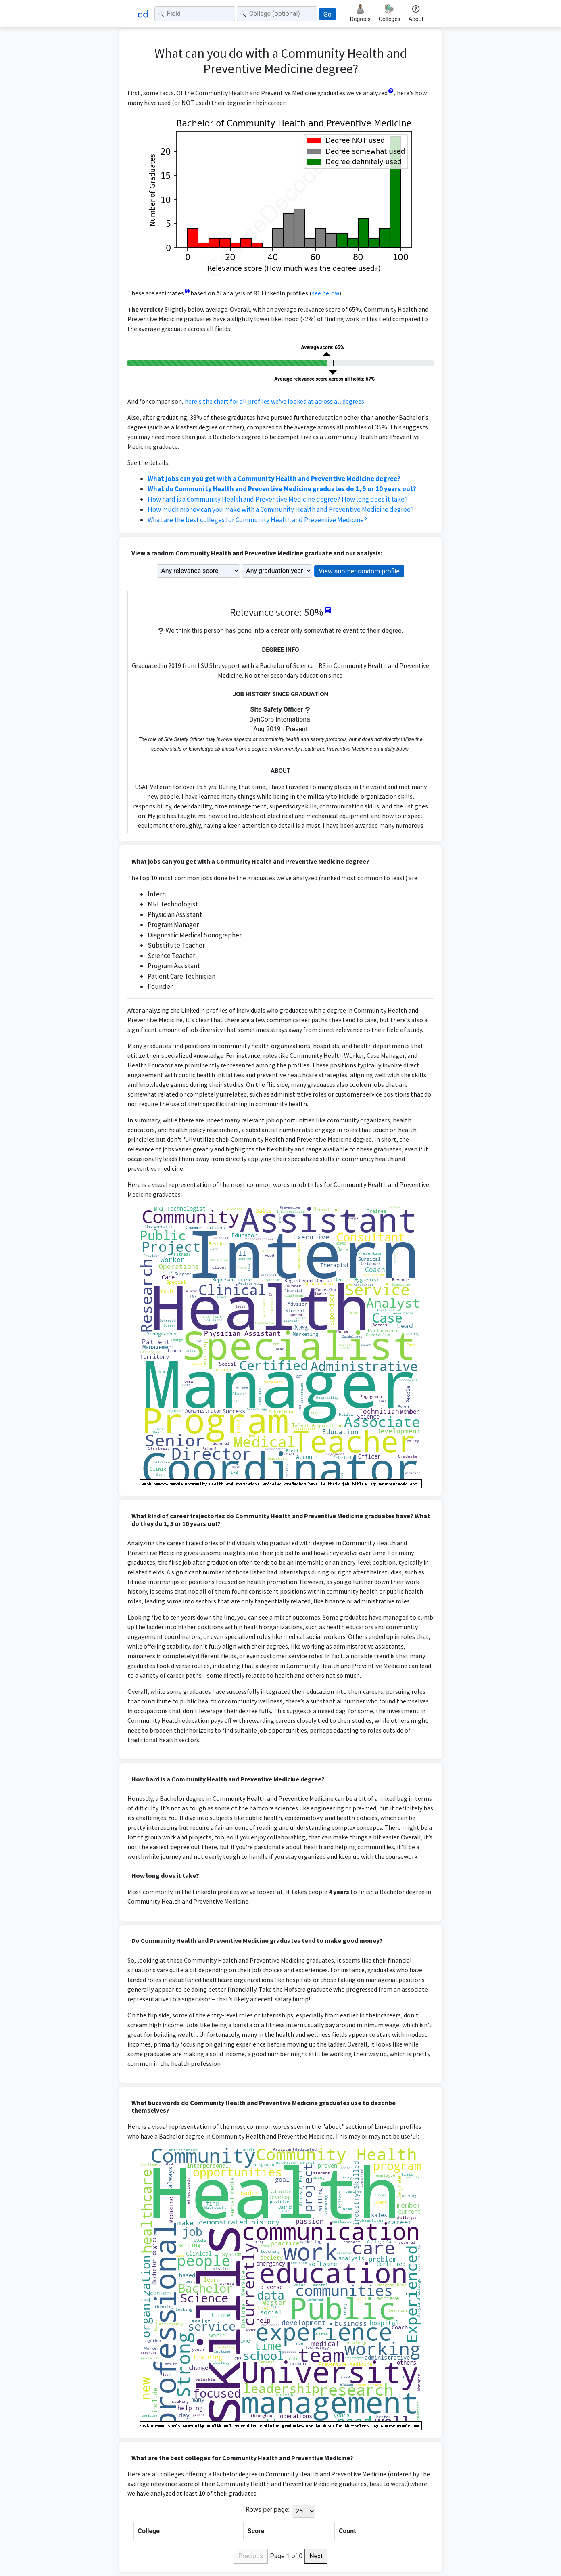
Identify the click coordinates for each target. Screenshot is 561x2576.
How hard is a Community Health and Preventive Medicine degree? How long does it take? (278, 499)
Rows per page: (268, 2509)
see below (325, 293)
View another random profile (359, 571)
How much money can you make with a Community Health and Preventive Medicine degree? (281, 509)
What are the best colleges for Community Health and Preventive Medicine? (257, 519)
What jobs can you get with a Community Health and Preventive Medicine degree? (274, 478)
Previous (250, 2556)
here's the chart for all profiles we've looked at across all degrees (274, 401)
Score (256, 2531)
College (149, 2531)
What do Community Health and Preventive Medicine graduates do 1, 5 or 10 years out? (282, 488)
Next (316, 2556)
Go (327, 14)
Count (347, 2531)
